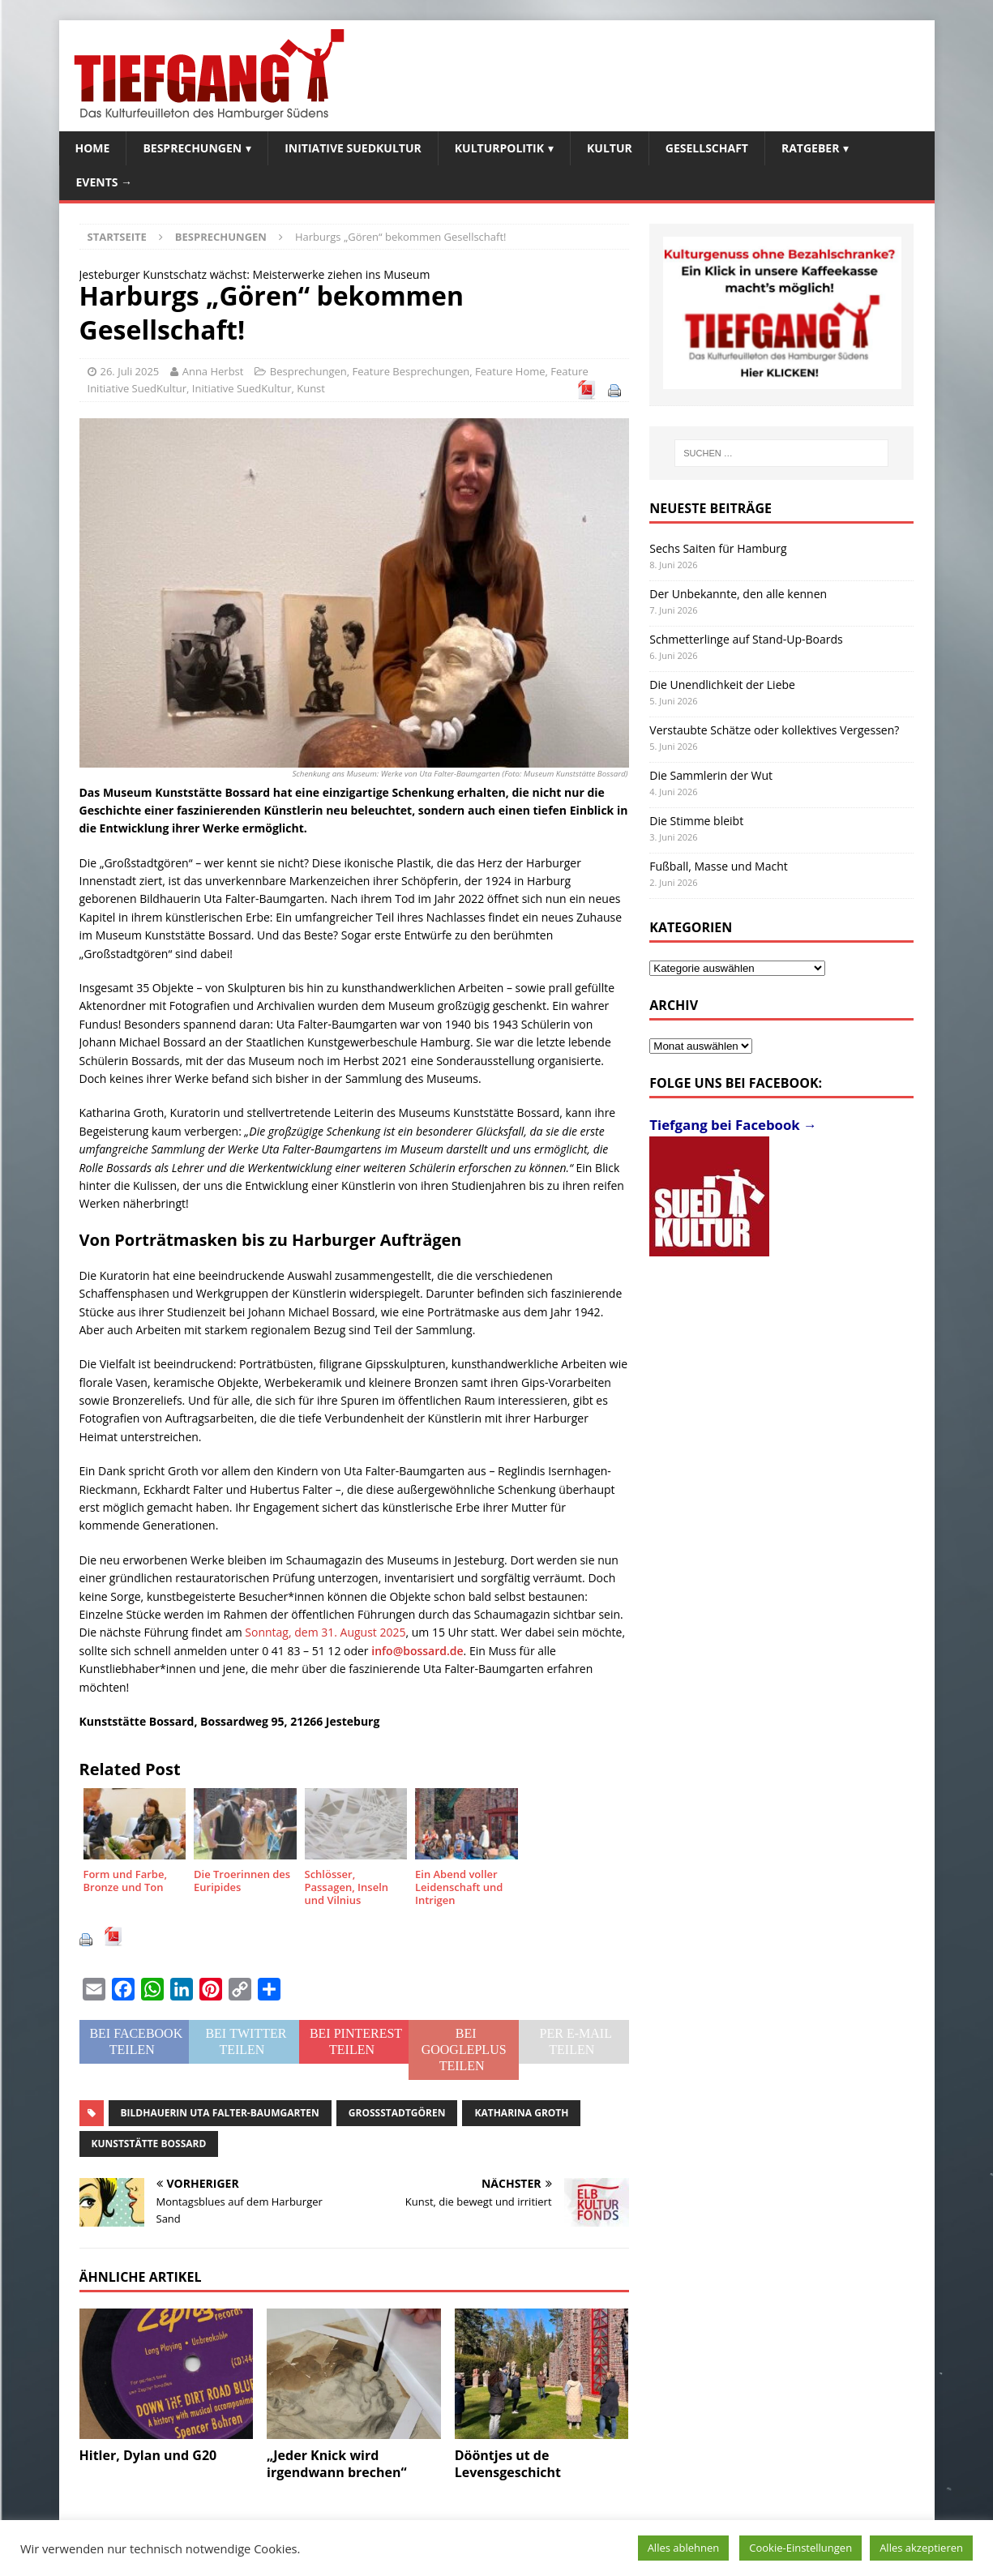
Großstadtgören (397, 2113)
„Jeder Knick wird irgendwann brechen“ (337, 2463)
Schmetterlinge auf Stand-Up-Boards (745, 639)
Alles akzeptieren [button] (921, 2547)
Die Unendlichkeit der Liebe (722, 684)
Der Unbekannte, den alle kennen (738, 593)
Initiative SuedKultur (353, 148)
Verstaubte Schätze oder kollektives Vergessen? (774, 730)
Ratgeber (810, 148)
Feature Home (510, 371)
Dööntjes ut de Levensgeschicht (508, 2463)
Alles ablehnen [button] (684, 2547)
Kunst (311, 388)
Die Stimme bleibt (696, 820)
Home (92, 148)
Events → (104, 182)
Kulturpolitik (499, 148)
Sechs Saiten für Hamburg (717, 548)
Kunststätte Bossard (149, 2143)
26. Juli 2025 (130, 371)
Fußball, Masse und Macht (718, 866)
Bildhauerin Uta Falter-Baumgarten (220, 2113)
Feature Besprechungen (411, 371)
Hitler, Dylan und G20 (148, 2455)
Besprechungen (192, 148)
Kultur (609, 148)
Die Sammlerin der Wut (711, 775)
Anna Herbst (213, 371)
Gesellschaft (707, 148)
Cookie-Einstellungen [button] (800, 2547)
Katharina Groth (521, 2113)
